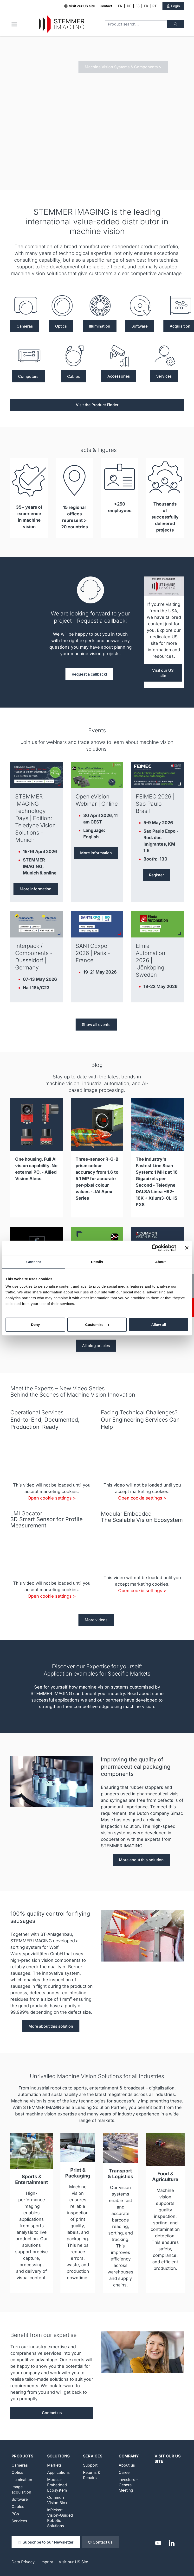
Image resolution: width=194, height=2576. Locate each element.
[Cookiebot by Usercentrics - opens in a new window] (155, 1247)
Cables (18, 2506)
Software (20, 2499)
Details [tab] (97, 1262)
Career (125, 2472)
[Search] (175, 24)
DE (129, 6)
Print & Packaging (77, 2173)
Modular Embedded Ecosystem (57, 2485)
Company (129, 2456)
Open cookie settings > (52, 1497)
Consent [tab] (33, 1262)
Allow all (158, 1325)
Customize (97, 1325)
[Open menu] (14, 24)
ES (138, 6)
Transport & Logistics (120, 2173)
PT (154, 6)
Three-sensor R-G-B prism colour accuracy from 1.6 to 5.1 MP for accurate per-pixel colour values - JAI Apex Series (97, 1179)
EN (120, 6)
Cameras (20, 2465)
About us (127, 2465)
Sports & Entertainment (31, 2179)
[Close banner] (186, 1247)
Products (22, 2456)
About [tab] (160, 1262)
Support (90, 2465)
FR (146, 6)
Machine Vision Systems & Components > (123, 66)
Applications (58, 2472)
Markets (54, 2465)
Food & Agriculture (165, 2176)
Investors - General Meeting (128, 2485)
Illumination (22, 2479)
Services (19, 2521)
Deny (35, 1325)
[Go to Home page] (61, 24)
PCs (15, 2513)
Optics (17, 2472)
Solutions (58, 2456)
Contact (106, 6)
